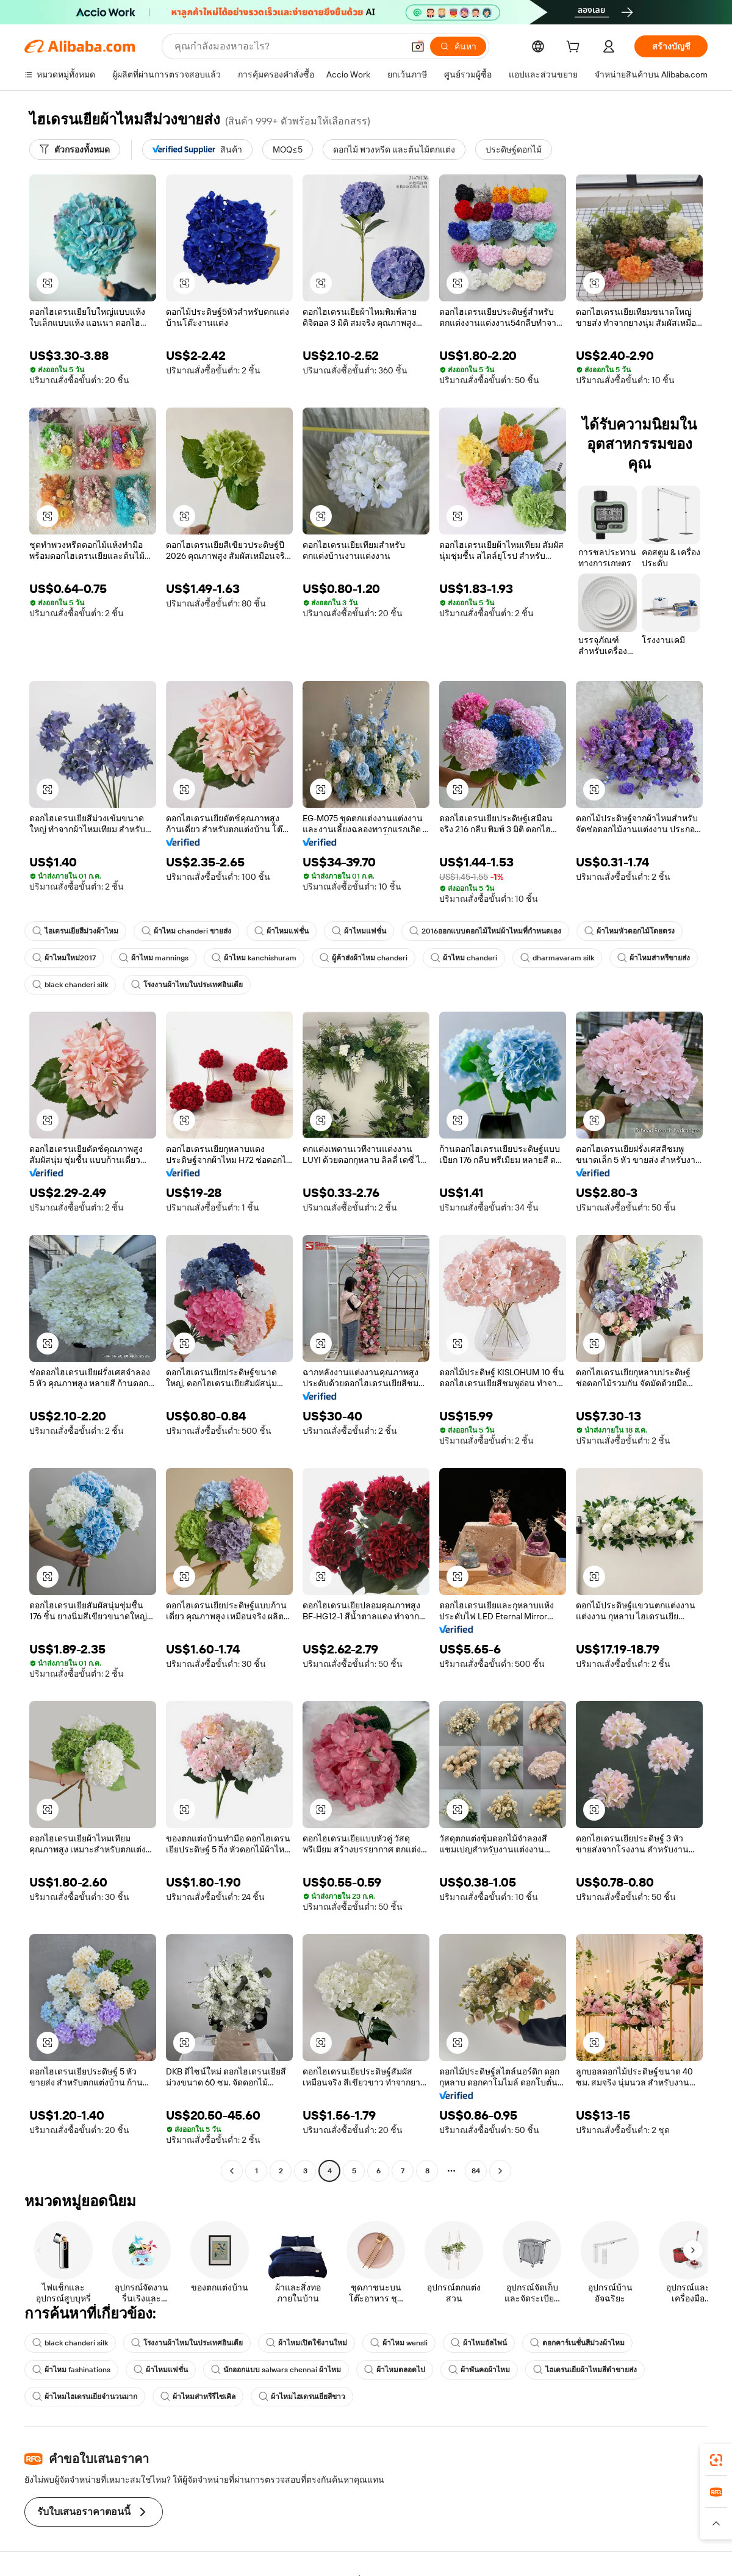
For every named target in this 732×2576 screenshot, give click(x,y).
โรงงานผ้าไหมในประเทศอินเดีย (187, 985)
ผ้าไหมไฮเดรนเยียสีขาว (302, 2397)
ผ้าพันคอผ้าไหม (479, 2370)
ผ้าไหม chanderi (464, 958)
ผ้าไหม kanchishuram (254, 958)
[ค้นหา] (458, 46)
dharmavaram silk (557, 958)
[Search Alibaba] (287, 46)
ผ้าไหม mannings (153, 958)
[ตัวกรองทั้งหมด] (74, 149)
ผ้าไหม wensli (399, 2343)
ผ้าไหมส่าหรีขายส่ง (653, 958)
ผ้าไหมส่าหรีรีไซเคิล (197, 2397)
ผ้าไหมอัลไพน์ (479, 2343)
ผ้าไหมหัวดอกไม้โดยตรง (629, 931)
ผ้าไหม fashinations (71, 2370)
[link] (716, 2460)
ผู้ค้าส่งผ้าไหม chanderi (363, 958)
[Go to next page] (500, 2171)
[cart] (575, 48)
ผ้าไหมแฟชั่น (281, 931)
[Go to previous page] (232, 2171)
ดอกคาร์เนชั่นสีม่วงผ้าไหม (577, 2343)
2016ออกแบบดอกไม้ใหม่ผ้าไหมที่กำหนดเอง (485, 931)
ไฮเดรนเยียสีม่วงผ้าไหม (75, 931)
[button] (418, 46)
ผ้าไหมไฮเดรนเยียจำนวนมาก (84, 2397)
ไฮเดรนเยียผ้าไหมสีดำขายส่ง (585, 2370)
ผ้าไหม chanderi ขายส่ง (186, 931)
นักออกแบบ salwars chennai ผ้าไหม (276, 2370)
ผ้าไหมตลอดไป (394, 2370)
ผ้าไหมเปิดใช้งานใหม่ (306, 2343)
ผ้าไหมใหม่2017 (64, 958)
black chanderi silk (70, 985)
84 (476, 2171)
